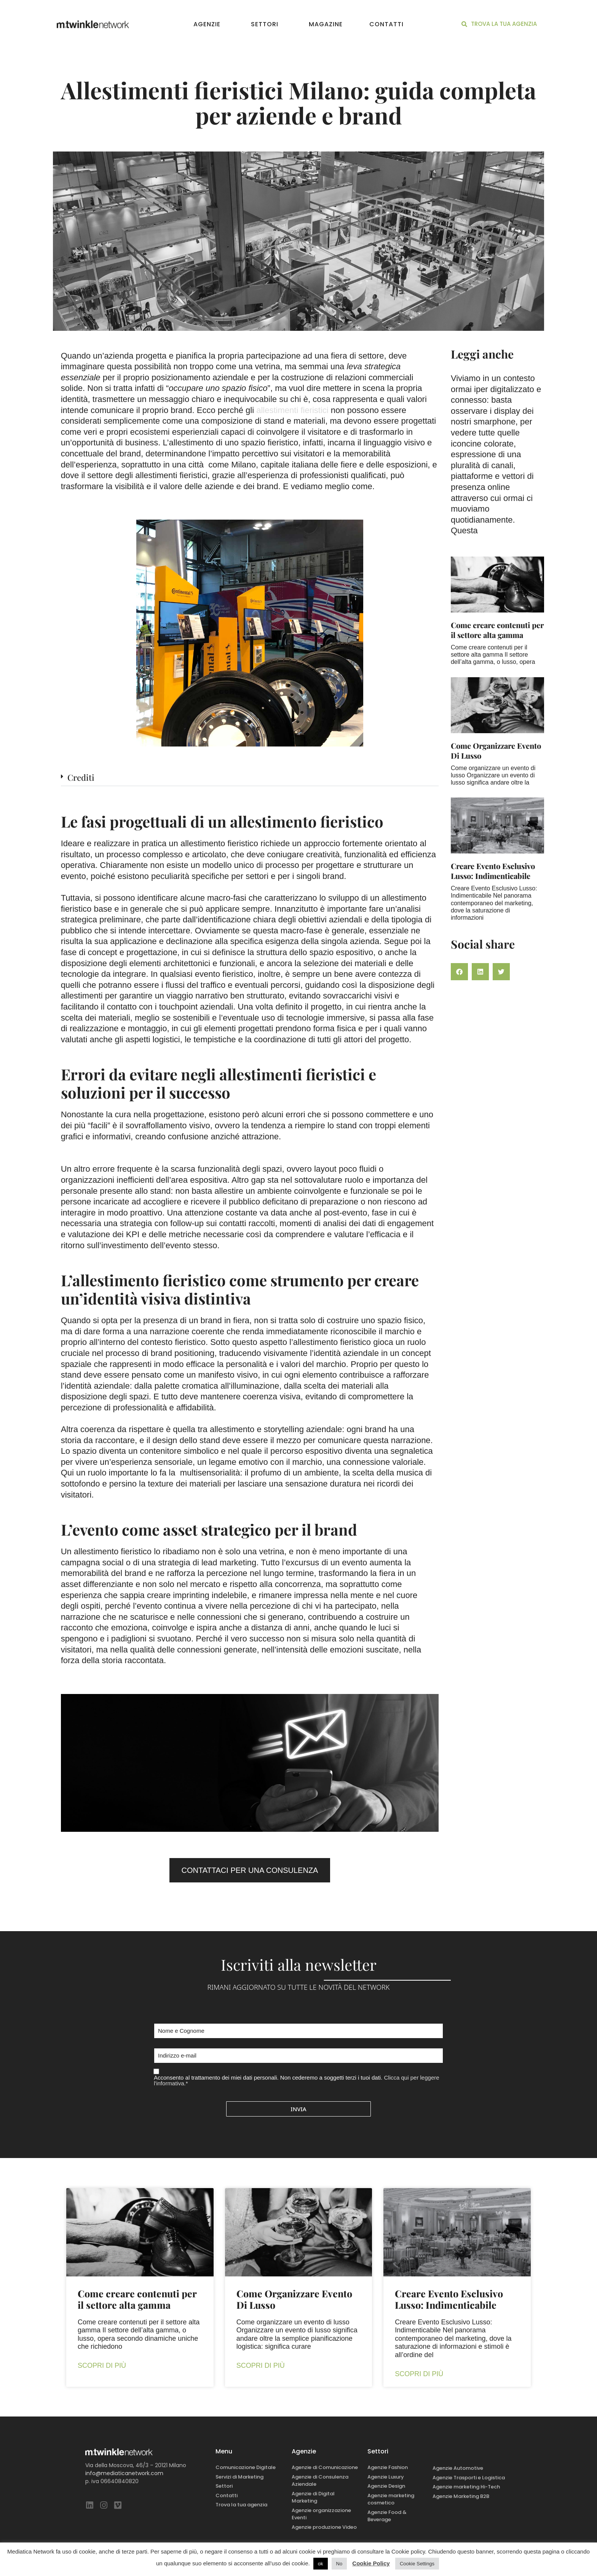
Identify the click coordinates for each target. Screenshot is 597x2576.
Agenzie (208, 24)
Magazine (326, 24)
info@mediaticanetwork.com (124, 2473)
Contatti (386, 24)
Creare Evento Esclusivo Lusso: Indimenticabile (493, 871)
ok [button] (320, 2563)
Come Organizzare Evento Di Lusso (496, 750)
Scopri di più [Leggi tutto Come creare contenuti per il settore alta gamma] (102, 2365)
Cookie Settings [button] (417, 2563)
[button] (250, 779)
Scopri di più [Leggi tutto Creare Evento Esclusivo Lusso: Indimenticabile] (419, 2374)
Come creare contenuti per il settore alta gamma (497, 630)
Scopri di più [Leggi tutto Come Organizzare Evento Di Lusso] (260, 2365)
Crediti (80, 777)
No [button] (339, 2563)
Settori (266, 24)
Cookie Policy (370, 2563)
